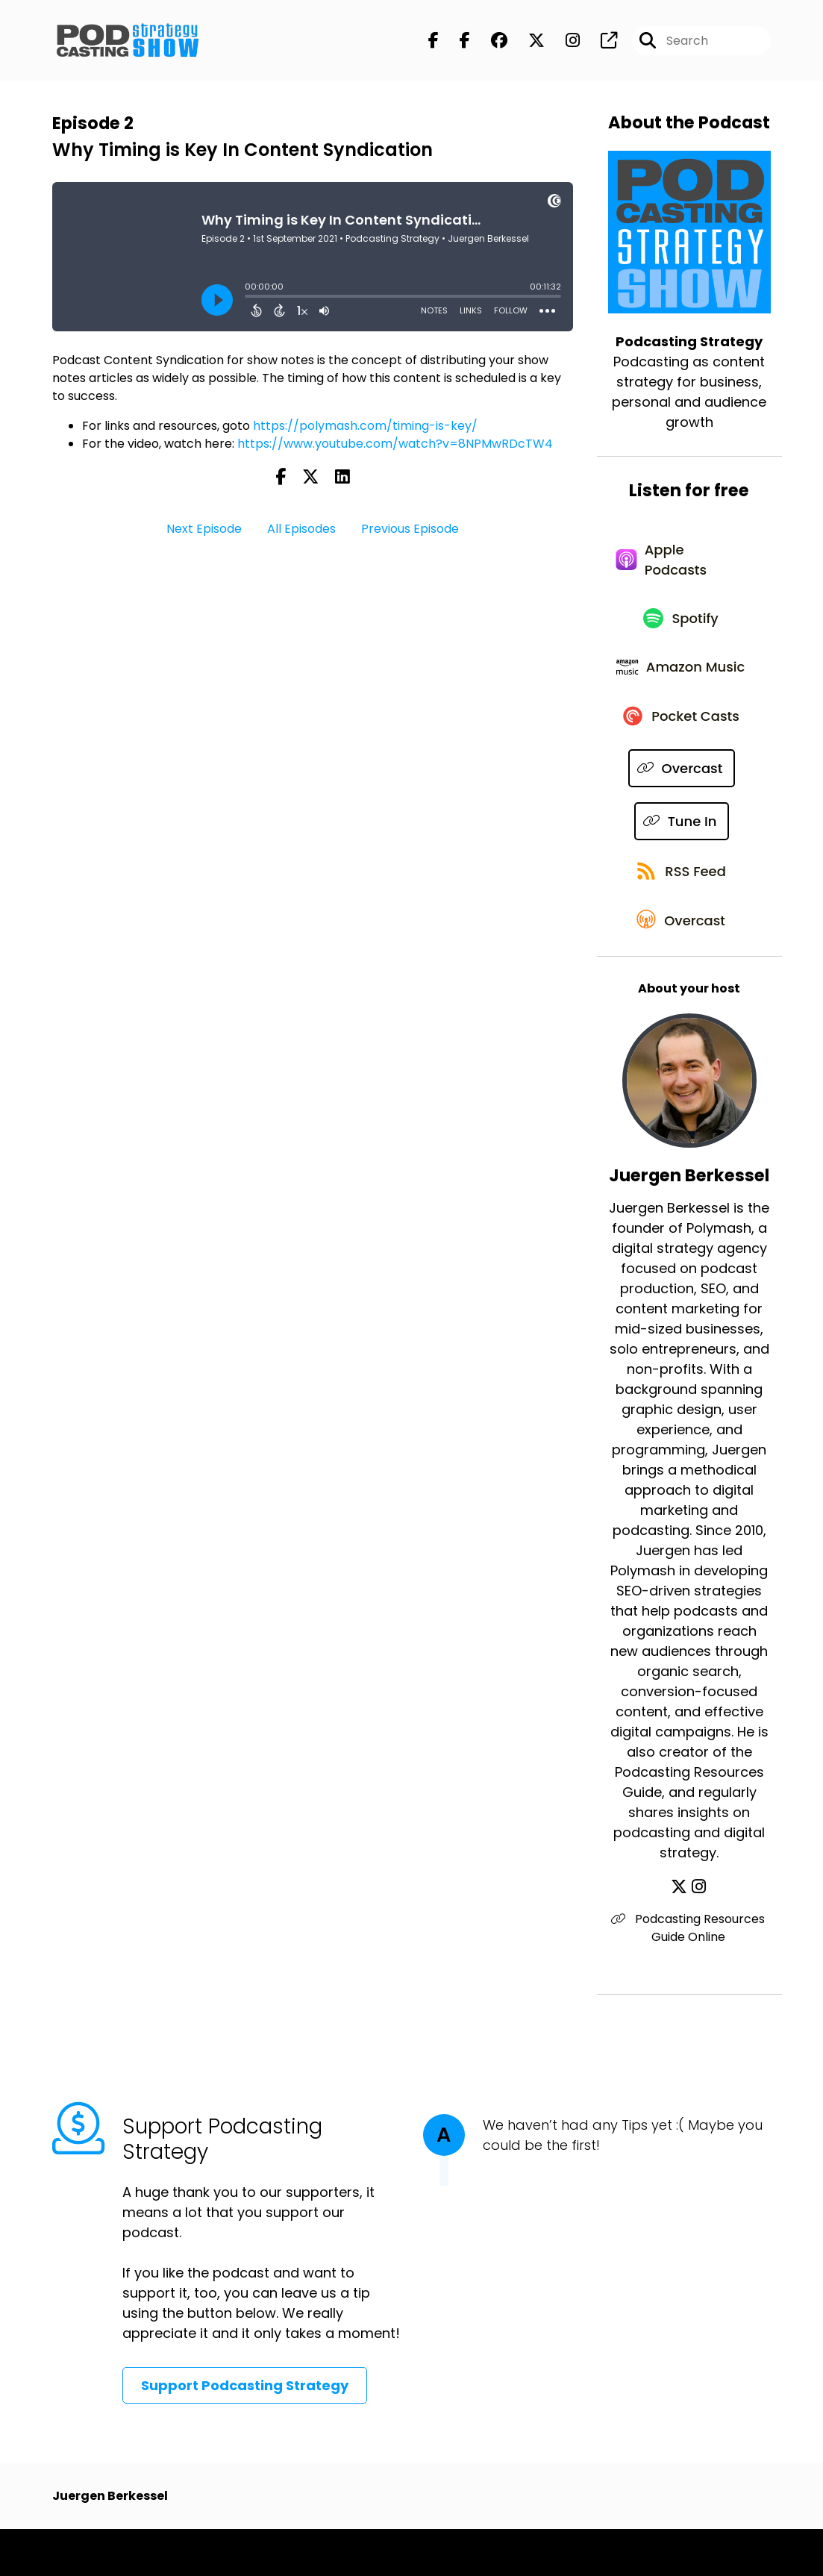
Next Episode (204, 530)
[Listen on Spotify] (681, 627)
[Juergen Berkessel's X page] (680, 1933)
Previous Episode (410, 530)
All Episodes (301, 530)
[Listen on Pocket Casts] (682, 753)
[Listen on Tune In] (681, 859)
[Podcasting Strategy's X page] (527, 41)
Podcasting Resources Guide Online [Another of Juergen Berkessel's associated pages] (689, 1974)
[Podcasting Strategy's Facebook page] (433, 41)
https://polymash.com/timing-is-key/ (365, 427)
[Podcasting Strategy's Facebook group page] (490, 41)
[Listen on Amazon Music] (682, 690)
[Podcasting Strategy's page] (600, 41)
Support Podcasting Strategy (244, 2432)
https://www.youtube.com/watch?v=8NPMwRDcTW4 (395, 445)
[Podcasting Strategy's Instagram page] (564, 41)
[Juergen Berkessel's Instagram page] (699, 1933)
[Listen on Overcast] (681, 806)
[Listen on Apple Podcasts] (682, 564)
